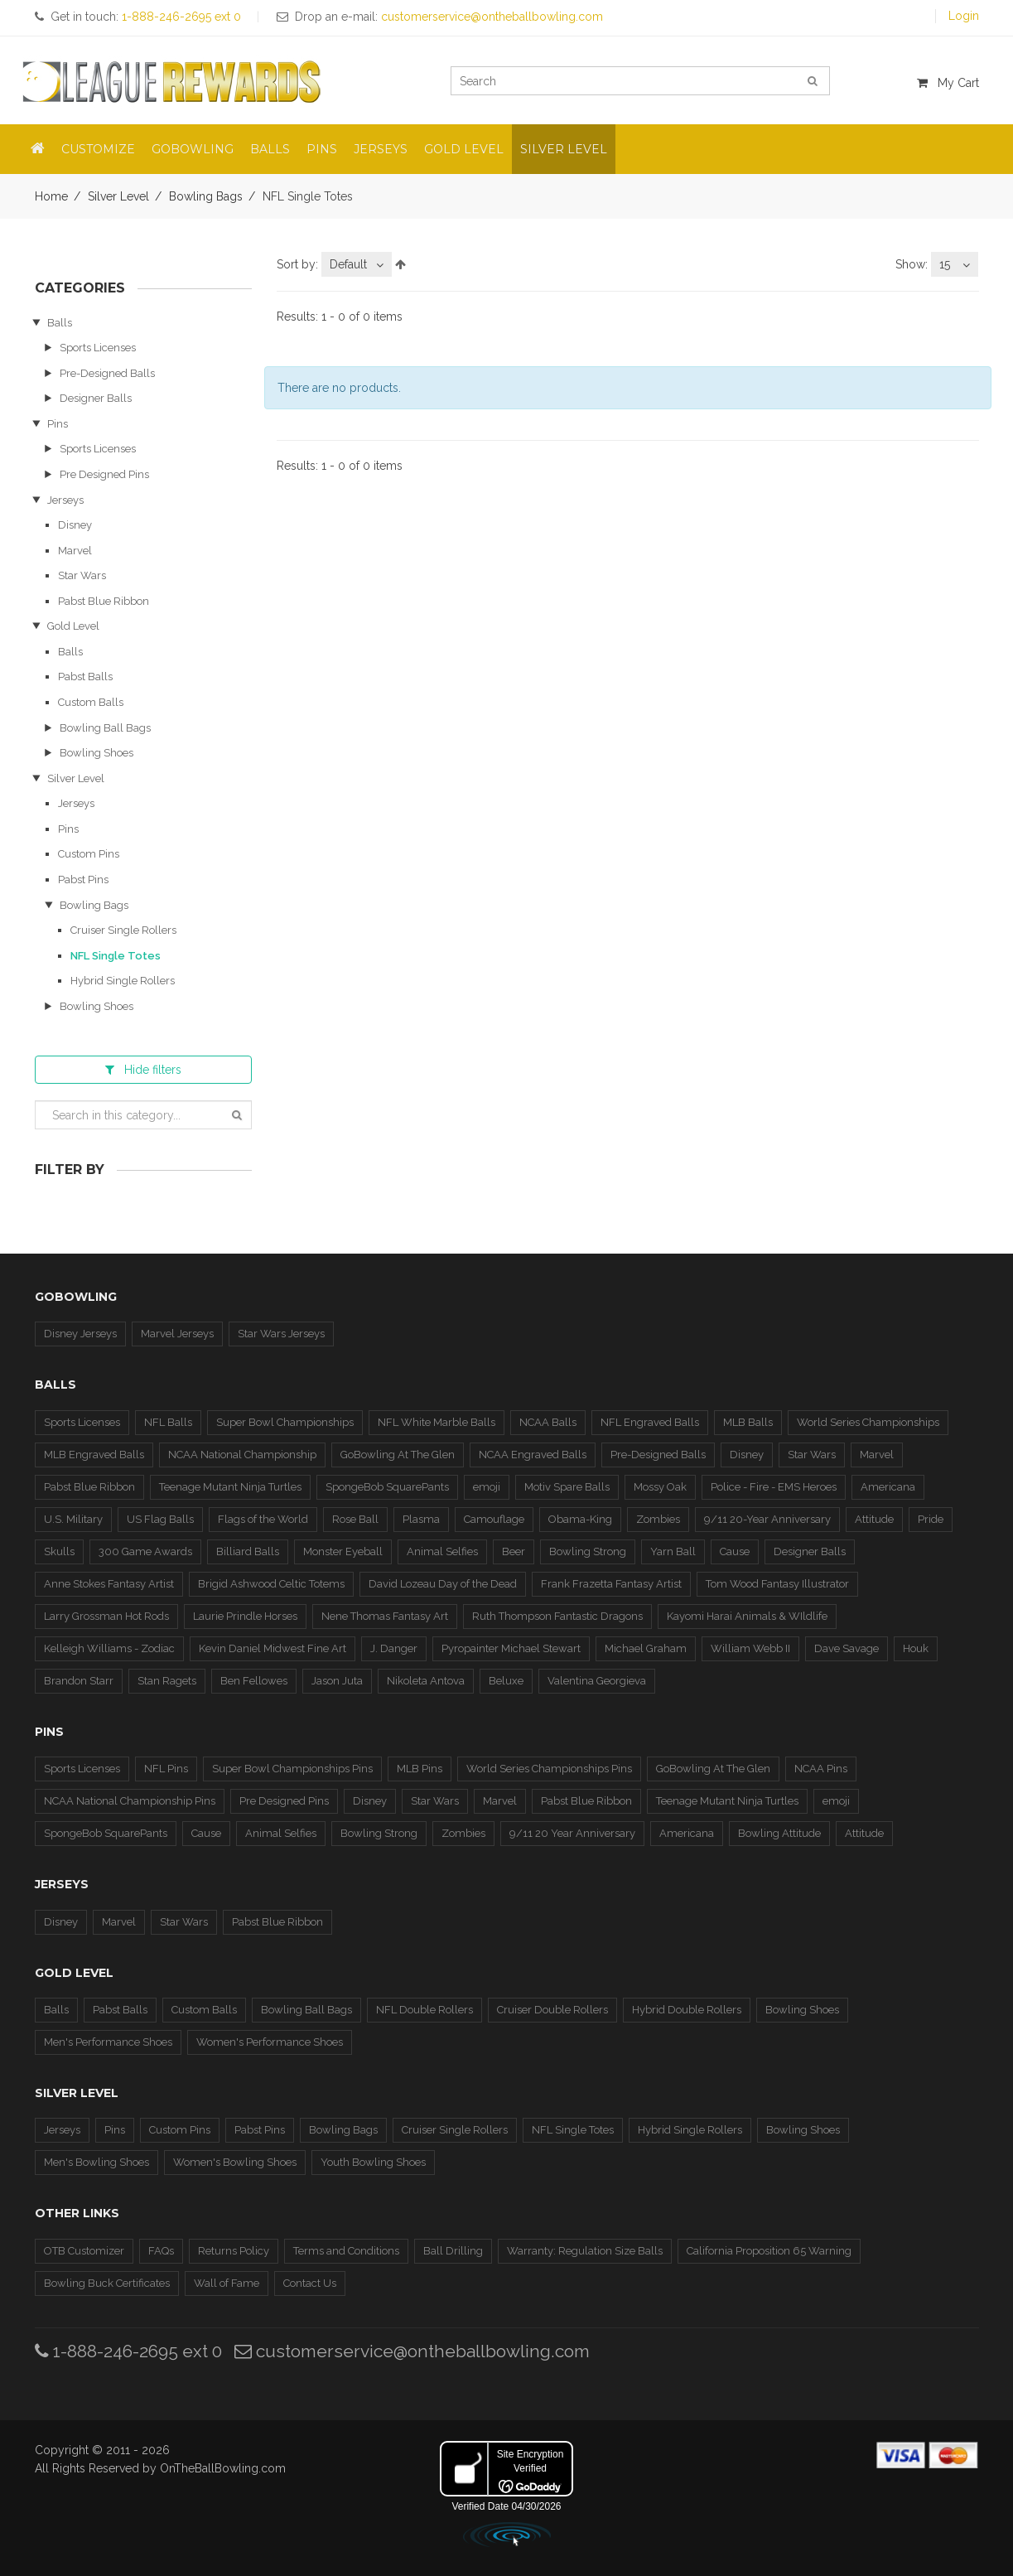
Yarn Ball (673, 1551)
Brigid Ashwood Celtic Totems (271, 1584)
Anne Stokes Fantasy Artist (109, 1584)
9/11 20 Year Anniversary (572, 1833)
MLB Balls (748, 1422)
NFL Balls (168, 1422)
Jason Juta (337, 1681)
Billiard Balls (247, 1551)
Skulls (59, 1551)
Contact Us (309, 2283)
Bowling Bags (206, 196)
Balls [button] (270, 149)
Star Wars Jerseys (281, 1333)
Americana (888, 1487)
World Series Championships (868, 1422)
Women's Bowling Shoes (235, 2162)
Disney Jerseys (80, 1333)
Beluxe (506, 1681)
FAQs (161, 2251)
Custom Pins (88, 854)
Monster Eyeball (343, 1551)
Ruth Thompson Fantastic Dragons (557, 1616)
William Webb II (750, 1648)
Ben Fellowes (253, 1681)
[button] (37, 149)
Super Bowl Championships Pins (292, 1768)
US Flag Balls (160, 1519)
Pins (57, 424)
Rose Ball (355, 1519)
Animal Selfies (442, 1551)
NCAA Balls (547, 1422)
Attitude (874, 1519)
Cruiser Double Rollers (552, 2009)
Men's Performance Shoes (108, 2042)
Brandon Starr (78, 1681)
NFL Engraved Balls (650, 1422)
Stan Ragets (166, 1681)
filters (143, 1069)
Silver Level (118, 196)
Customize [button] (98, 149)
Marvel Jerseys (177, 1333)
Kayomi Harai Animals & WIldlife (747, 1616)
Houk (916, 1648)
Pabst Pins (83, 879)
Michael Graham (646, 1648)
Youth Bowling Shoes (373, 2162)
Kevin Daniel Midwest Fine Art (272, 1648)
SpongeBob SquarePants (387, 1487)
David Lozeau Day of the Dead (443, 1584)
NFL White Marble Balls (436, 1422)
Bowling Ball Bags (105, 728)
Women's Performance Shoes (269, 2042)
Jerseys (65, 500)
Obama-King (580, 1519)
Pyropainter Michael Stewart (511, 1648)
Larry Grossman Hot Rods (106, 1616)
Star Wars (82, 575)
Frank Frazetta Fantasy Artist (611, 1584)
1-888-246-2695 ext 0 (128, 2351)
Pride (930, 1519)
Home (51, 196)
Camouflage (494, 1519)
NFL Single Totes (115, 956)
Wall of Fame (226, 2283)
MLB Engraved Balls (94, 1454)
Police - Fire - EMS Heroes (774, 1487)
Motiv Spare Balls (567, 1487)
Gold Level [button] (464, 149)
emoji (486, 1487)
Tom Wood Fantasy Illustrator (777, 1584)
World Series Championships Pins (549, 1768)
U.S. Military (73, 1519)
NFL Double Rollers (424, 2009)
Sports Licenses (98, 347)
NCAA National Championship (242, 1454)
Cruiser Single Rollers (123, 930)
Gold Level (73, 626)
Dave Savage (846, 1648)
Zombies (658, 1519)
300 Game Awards (145, 1551)
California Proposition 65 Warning (769, 2251)
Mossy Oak (660, 1487)
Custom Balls (90, 702)
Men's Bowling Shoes (96, 2162)
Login (963, 15)
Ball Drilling (453, 2251)
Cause (735, 1551)
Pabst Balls (85, 676)
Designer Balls (96, 398)
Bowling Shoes (96, 753)
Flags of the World (263, 1519)
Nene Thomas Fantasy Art (384, 1616)
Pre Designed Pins (104, 474)
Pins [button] (321, 149)
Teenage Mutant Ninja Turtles (230, 1487)
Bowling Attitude (779, 1833)
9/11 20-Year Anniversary (767, 1519)
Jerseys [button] (381, 149)
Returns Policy (233, 2251)
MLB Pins (419, 1768)
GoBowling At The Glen (397, 1454)
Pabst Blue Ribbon (103, 601)
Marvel (75, 550)
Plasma (421, 1519)
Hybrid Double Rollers (686, 2009)
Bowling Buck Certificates (107, 2283)
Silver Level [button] (563, 149)
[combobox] (356, 264)
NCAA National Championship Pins (129, 1801)
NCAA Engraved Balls (532, 1454)
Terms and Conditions (346, 2251)
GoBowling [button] (193, 149)
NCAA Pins (820, 1768)
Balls (59, 323)
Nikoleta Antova (426, 1681)
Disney (75, 525)
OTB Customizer (84, 2251)
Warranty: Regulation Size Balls (585, 2251)
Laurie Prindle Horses (245, 1616)
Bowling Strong (587, 1551)
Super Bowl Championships (285, 1422)
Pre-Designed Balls (107, 373)
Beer (513, 1551)
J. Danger (393, 1648)
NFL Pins (166, 1768)
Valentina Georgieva (597, 1681)
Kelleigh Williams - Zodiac (109, 1648)
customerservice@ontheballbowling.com (412, 2351)
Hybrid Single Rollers (122, 980)
